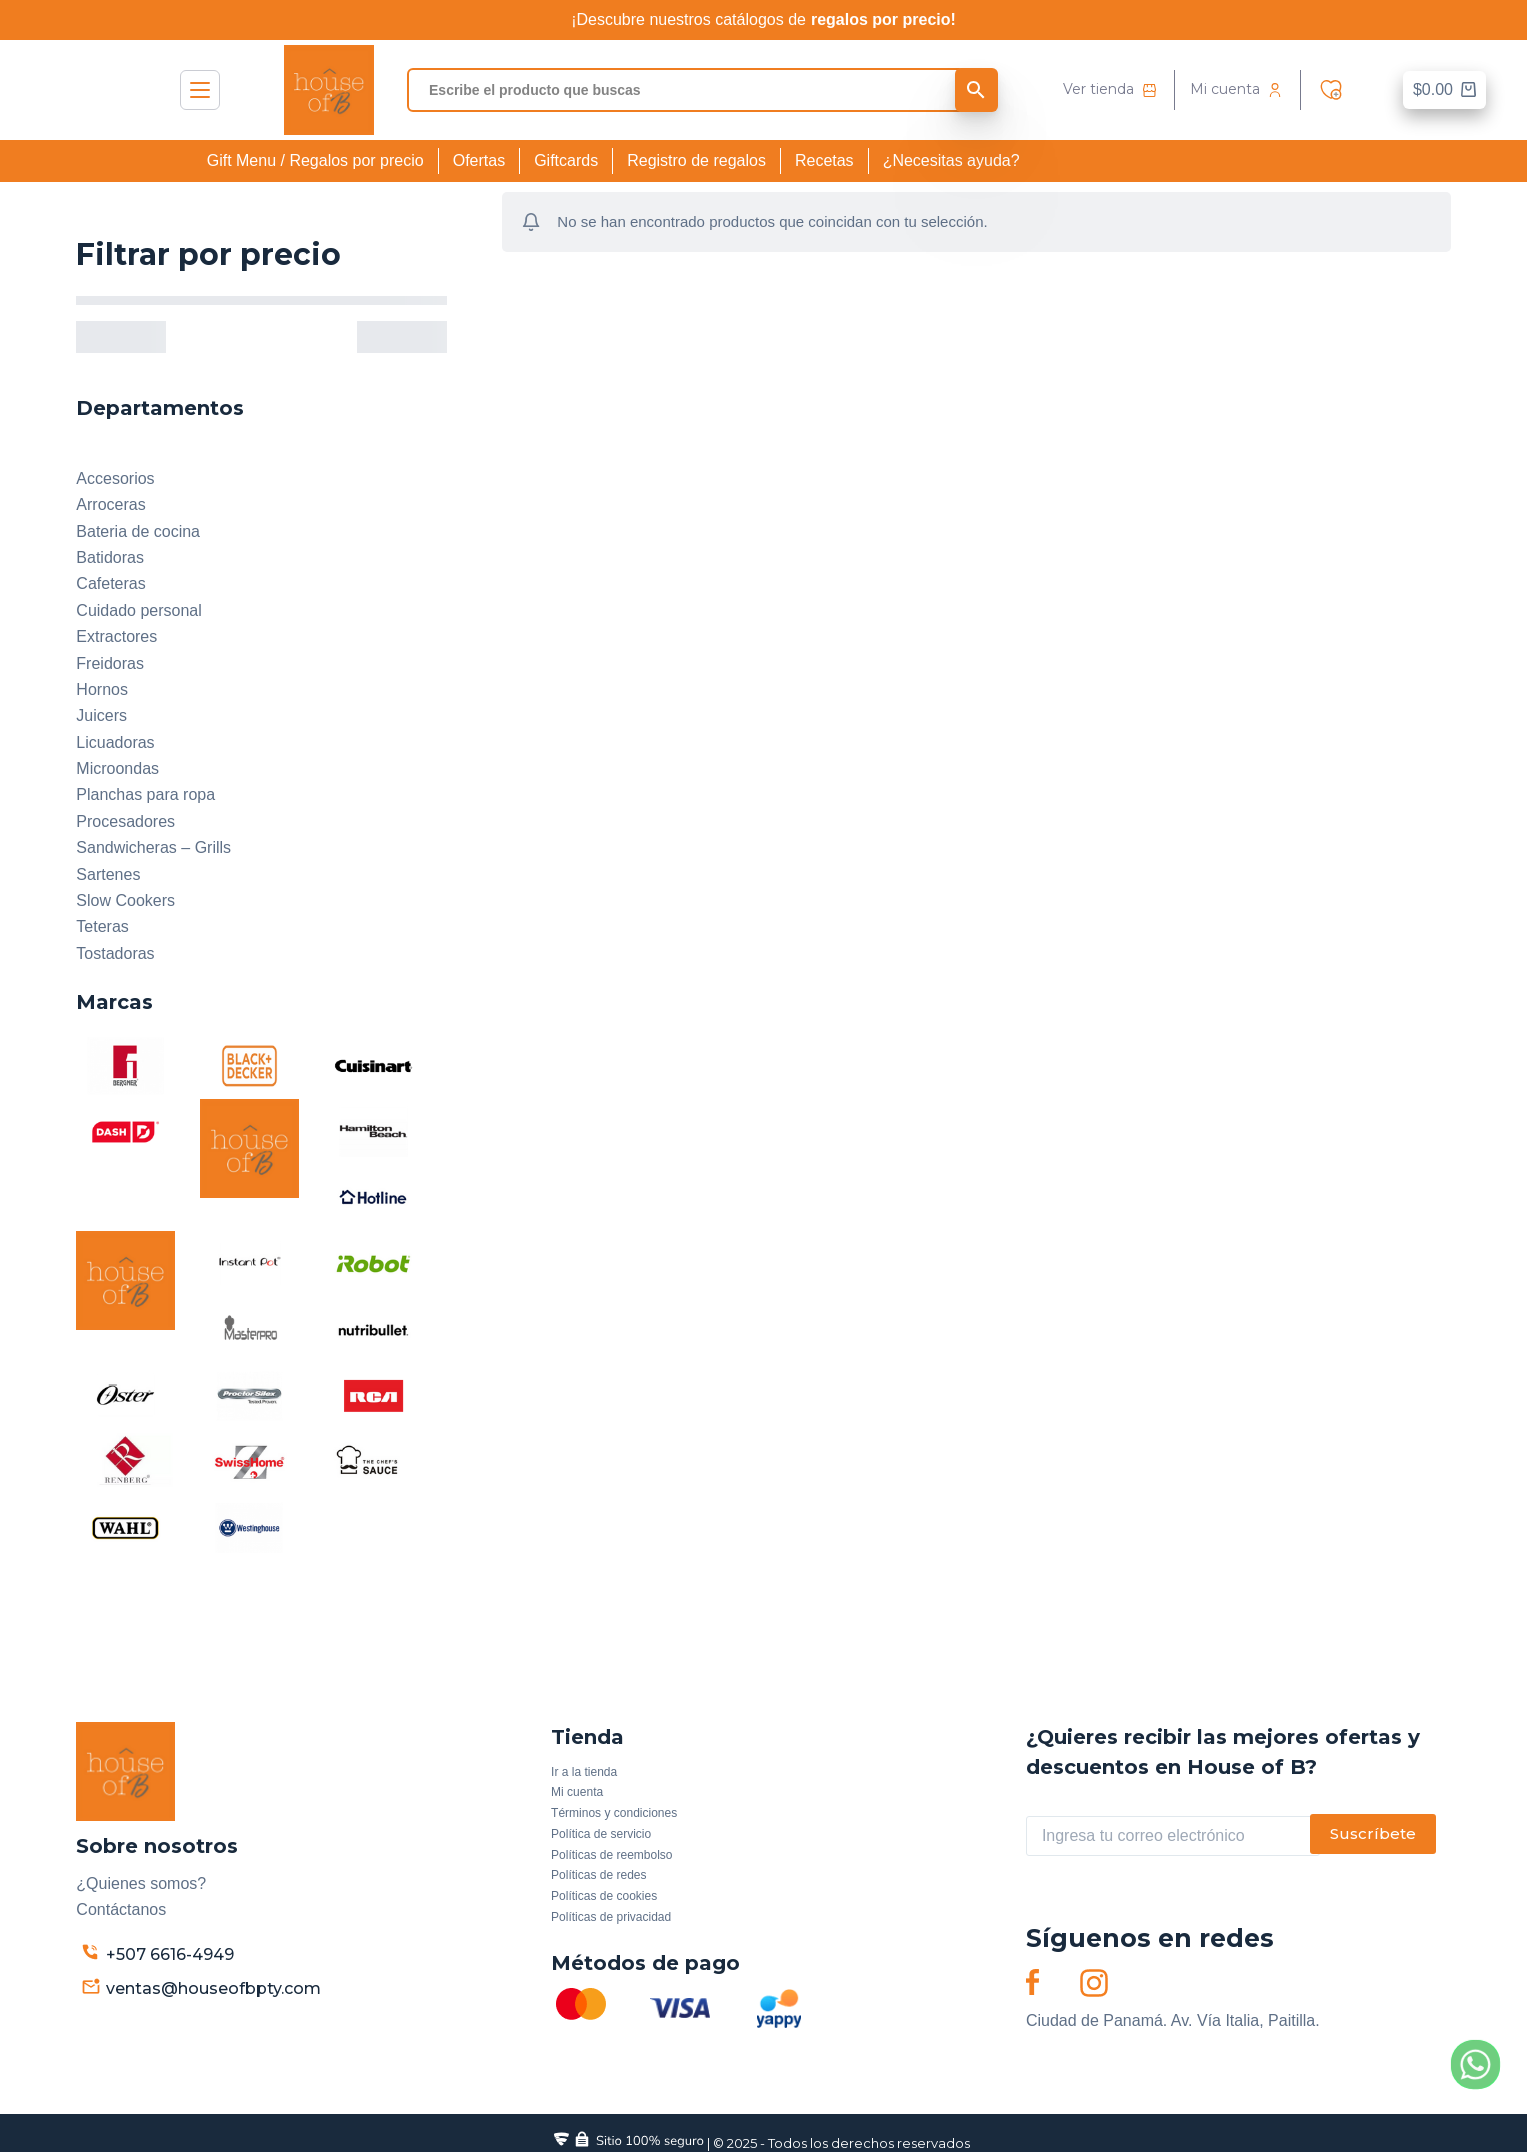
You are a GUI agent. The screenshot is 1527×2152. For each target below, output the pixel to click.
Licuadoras (115, 742)
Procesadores (125, 821)
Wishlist (1336, 90)
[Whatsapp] (1475, 2064)
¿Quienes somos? (141, 1883)
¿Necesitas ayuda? (951, 160)
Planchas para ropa (145, 794)
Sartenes (108, 874)
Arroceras (110, 504)
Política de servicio (601, 1834)
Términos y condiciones (614, 1813)
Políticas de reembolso (611, 1855)
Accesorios (115, 478)
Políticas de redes (598, 1875)
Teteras (102, 926)
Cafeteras (110, 583)
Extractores (116, 636)
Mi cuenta (1225, 89)
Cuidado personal (138, 610)
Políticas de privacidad (611, 1917)
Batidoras (110, 557)
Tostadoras (115, 953)
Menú (200, 90)
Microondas (117, 768)
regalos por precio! (883, 19)
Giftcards (566, 160)
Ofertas (479, 160)
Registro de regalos (696, 160)
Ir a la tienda (584, 1772)
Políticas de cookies (604, 1896)
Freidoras (110, 663)
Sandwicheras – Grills (153, 847)
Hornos (102, 689)
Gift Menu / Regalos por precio (315, 160)
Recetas (824, 160)
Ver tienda (1098, 89)
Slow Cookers (125, 900)
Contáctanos (121, 1909)
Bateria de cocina (138, 531)
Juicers (101, 715)
